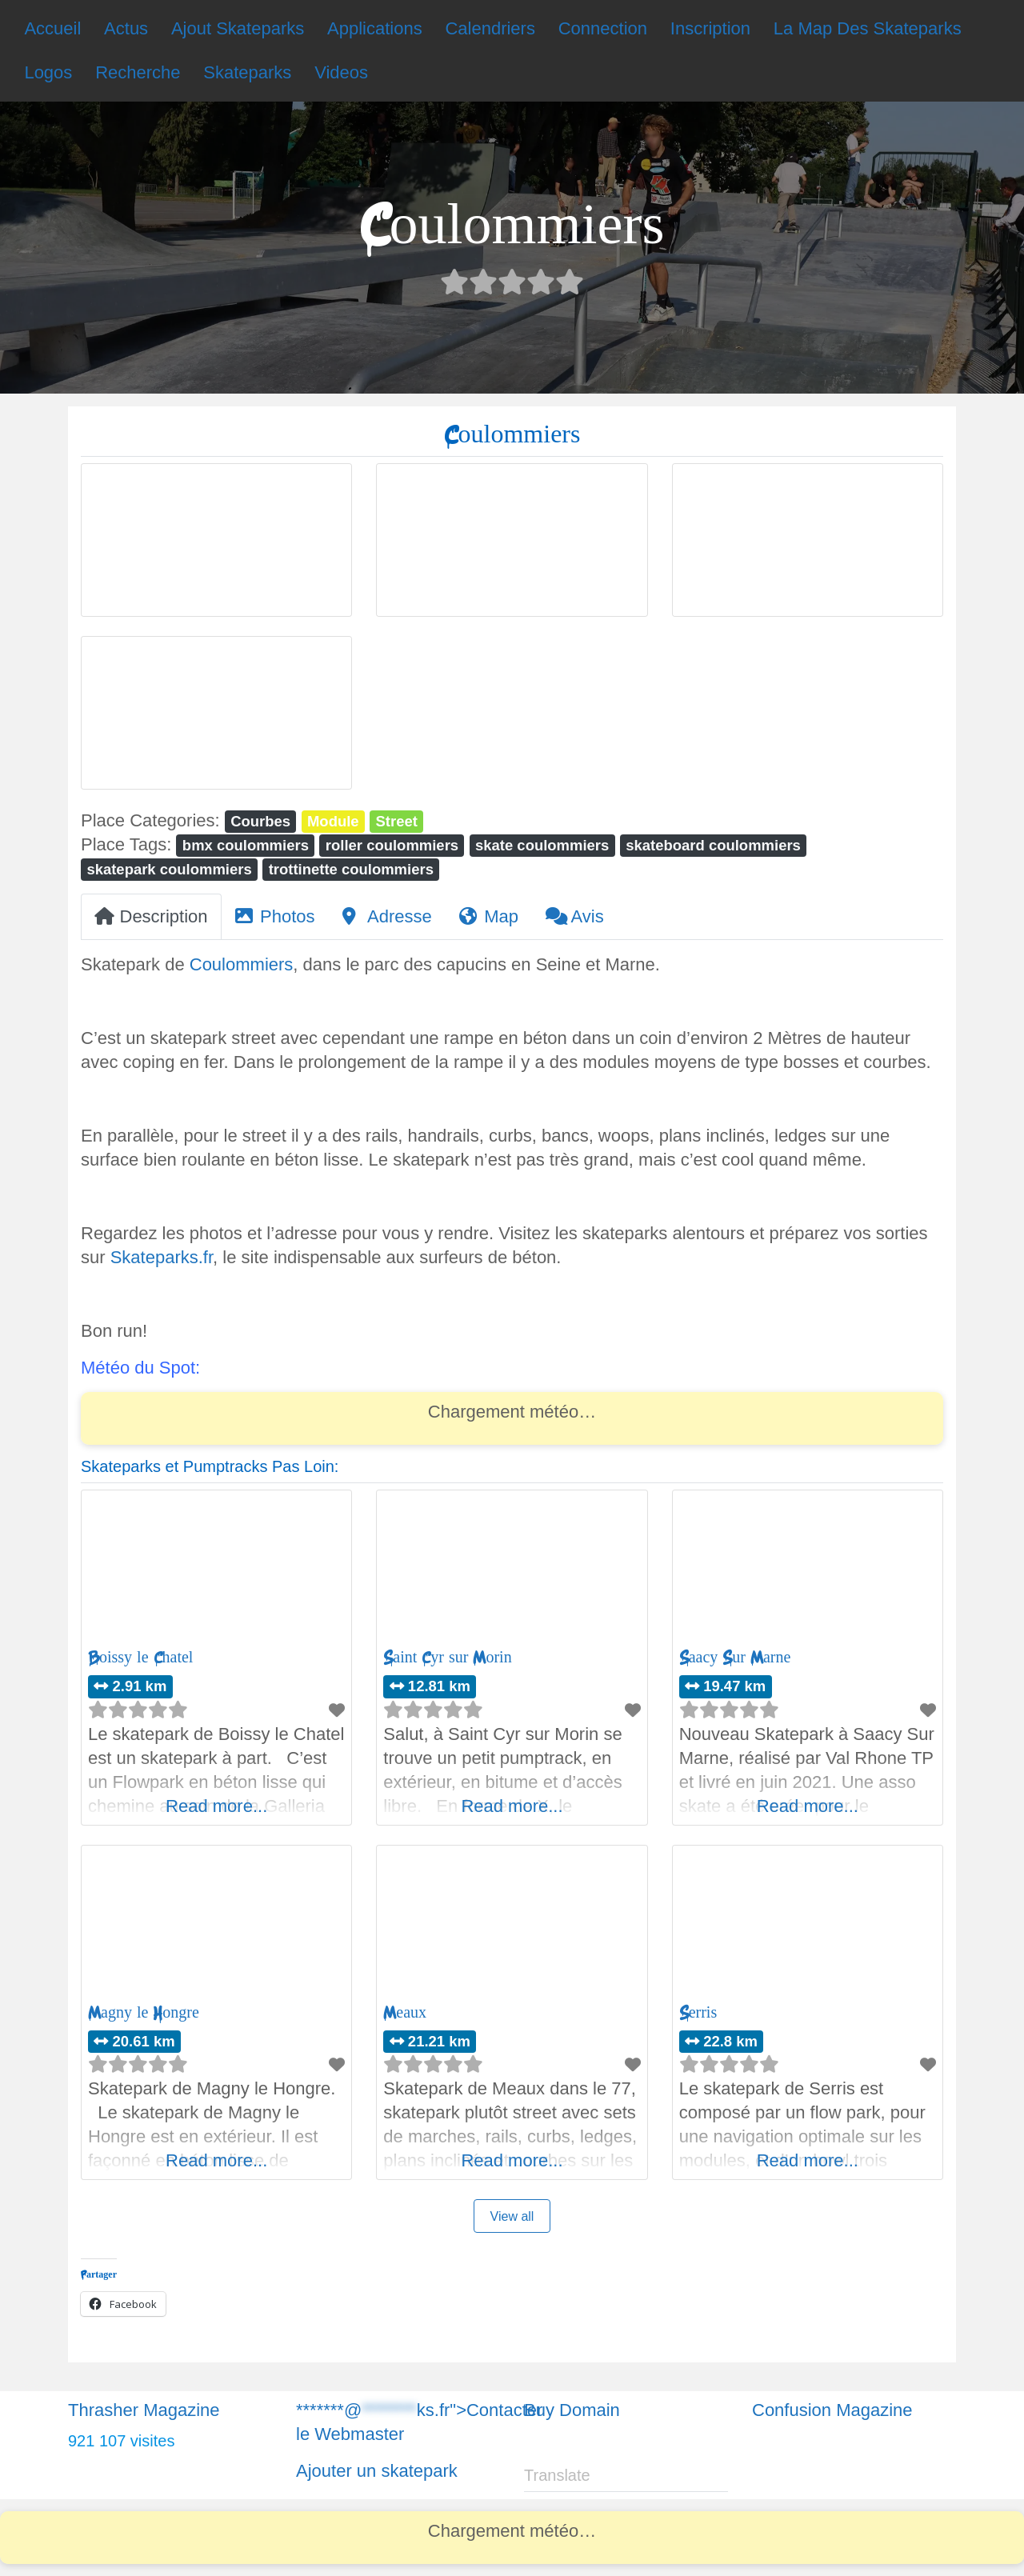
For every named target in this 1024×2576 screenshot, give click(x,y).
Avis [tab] (575, 916)
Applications (374, 28)
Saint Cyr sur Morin (447, 1657)
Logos (48, 72)
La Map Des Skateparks (868, 28)
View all (512, 2216)
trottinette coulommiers (351, 869)
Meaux (404, 2012)
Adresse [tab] (387, 916)
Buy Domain (572, 2410)
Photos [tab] (275, 916)
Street (397, 821)
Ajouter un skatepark (377, 2471)
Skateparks (247, 72)
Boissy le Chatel (140, 1657)
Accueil (52, 28)
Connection (602, 28)
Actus (126, 28)
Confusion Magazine (832, 2410)
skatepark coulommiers (168, 869)
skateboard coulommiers (713, 845)
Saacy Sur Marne (735, 1657)
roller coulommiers (392, 845)
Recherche (137, 72)
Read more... (216, 1806)
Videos (341, 72)
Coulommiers (242, 964)
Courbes (260, 821)
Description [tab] (151, 916)
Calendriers (490, 28)
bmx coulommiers (245, 845)
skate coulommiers (542, 845)
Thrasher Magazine (144, 2410)
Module (333, 821)
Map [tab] (488, 916)
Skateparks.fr (161, 1257)
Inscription (710, 28)
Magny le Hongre (143, 2012)
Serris (698, 2012)
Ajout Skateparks (237, 28)
